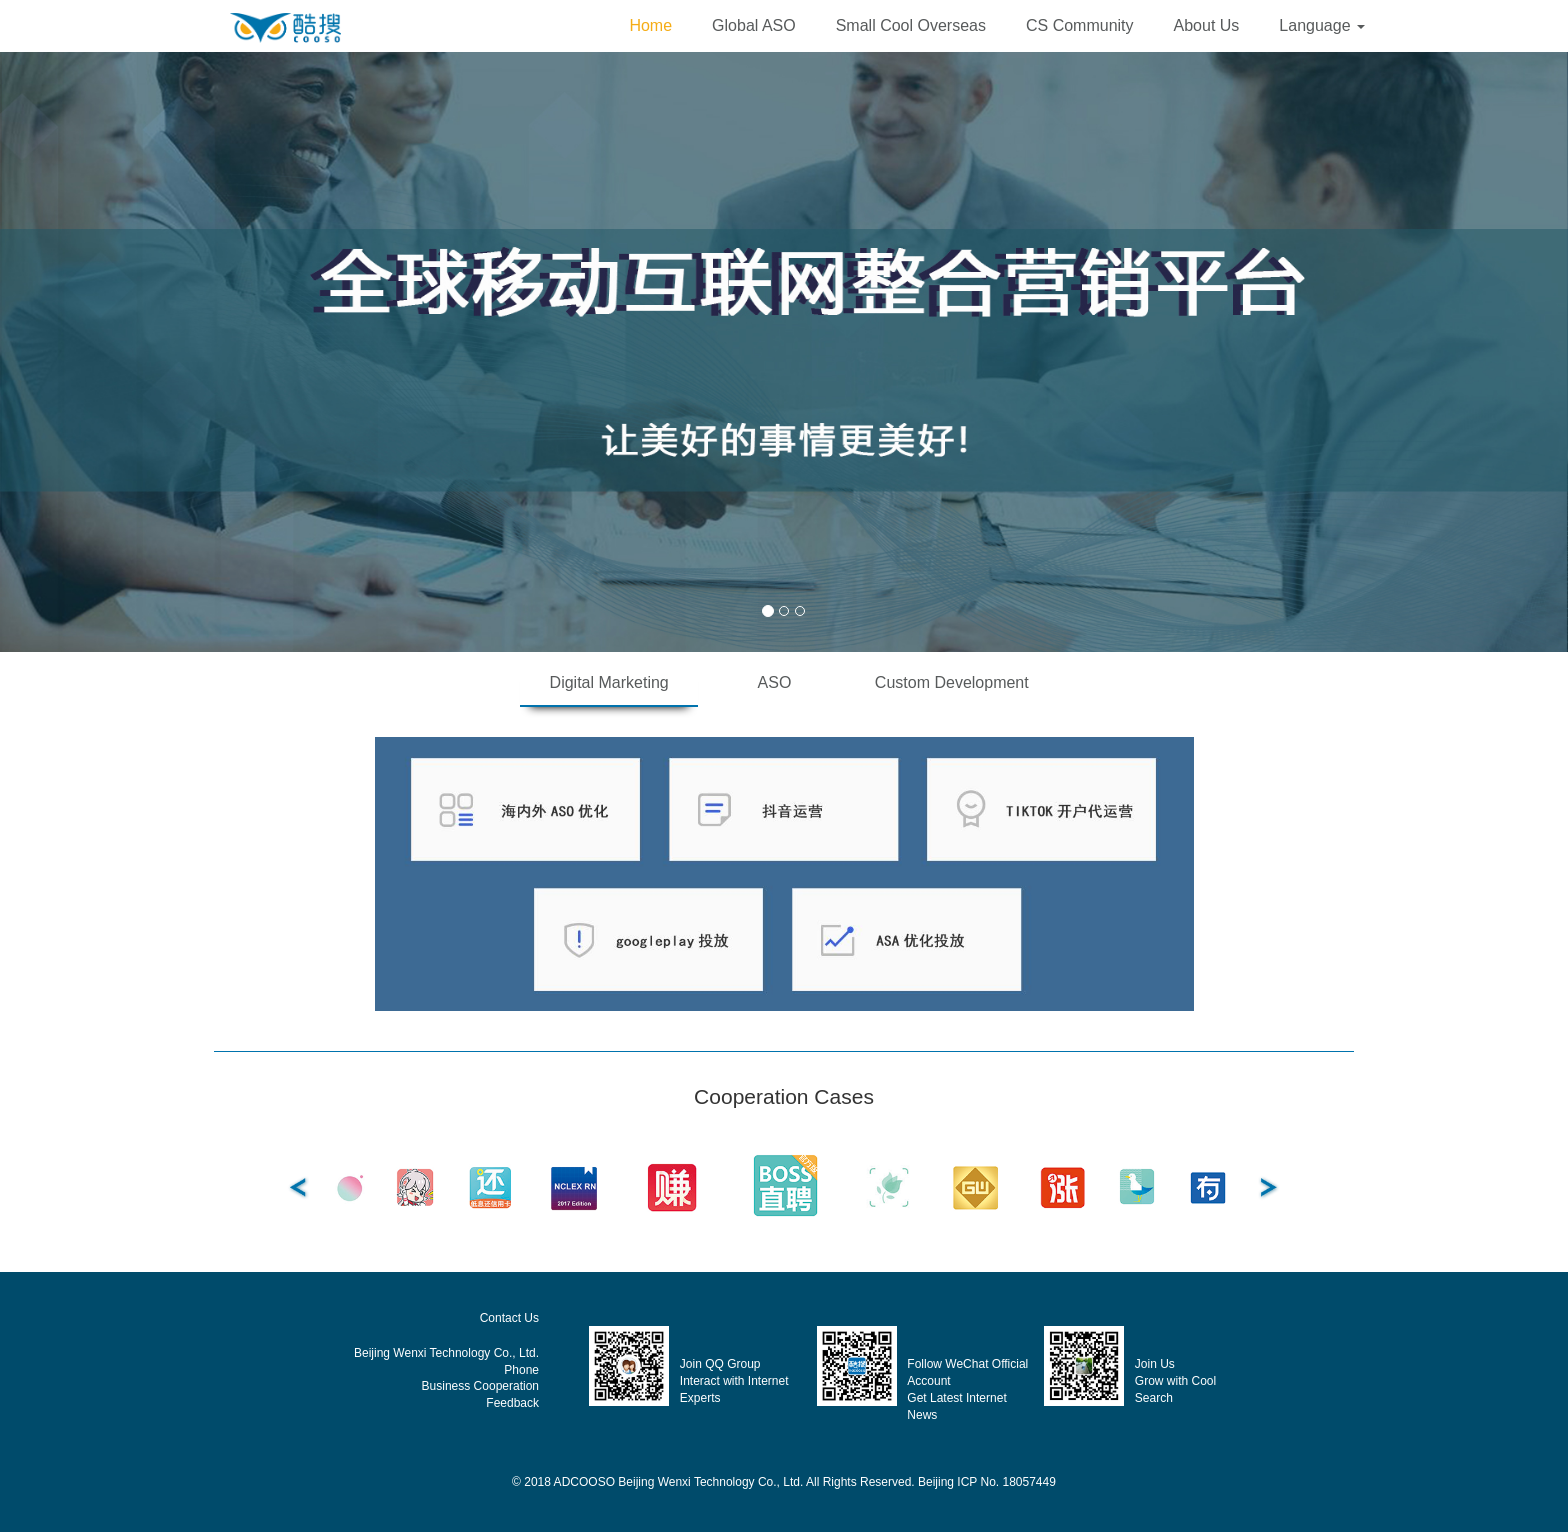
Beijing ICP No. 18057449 (987, 1482)
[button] (1322, 26)
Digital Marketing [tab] (609, 682)
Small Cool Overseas (911, 25)
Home (650, 25)
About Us (1207, 25)
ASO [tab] (775, 682)
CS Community (1080, 25)
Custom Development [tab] (952, 682)
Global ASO (754, 25)
